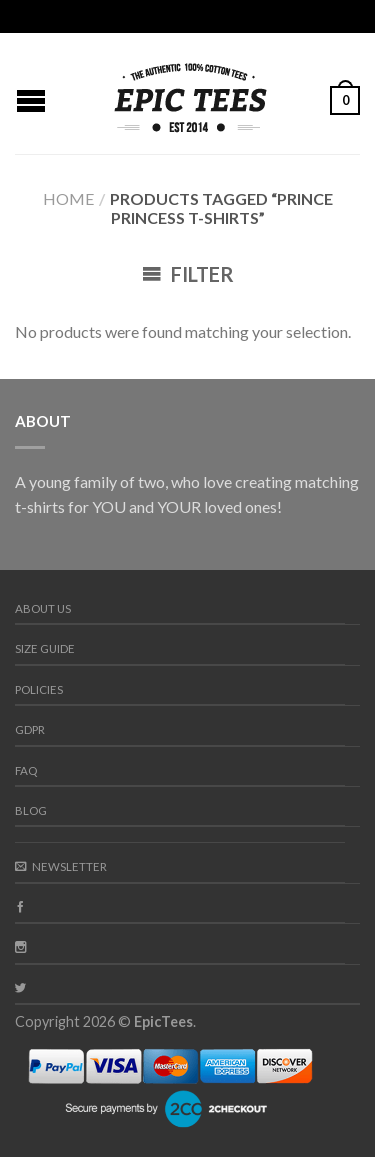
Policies (39, 689)
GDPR (30, 729)
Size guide (45, 648)
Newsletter (61, 866)
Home (68, 198)
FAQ (26, 770)
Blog (31, 810)
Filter (188, 274)
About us (43, 608)
